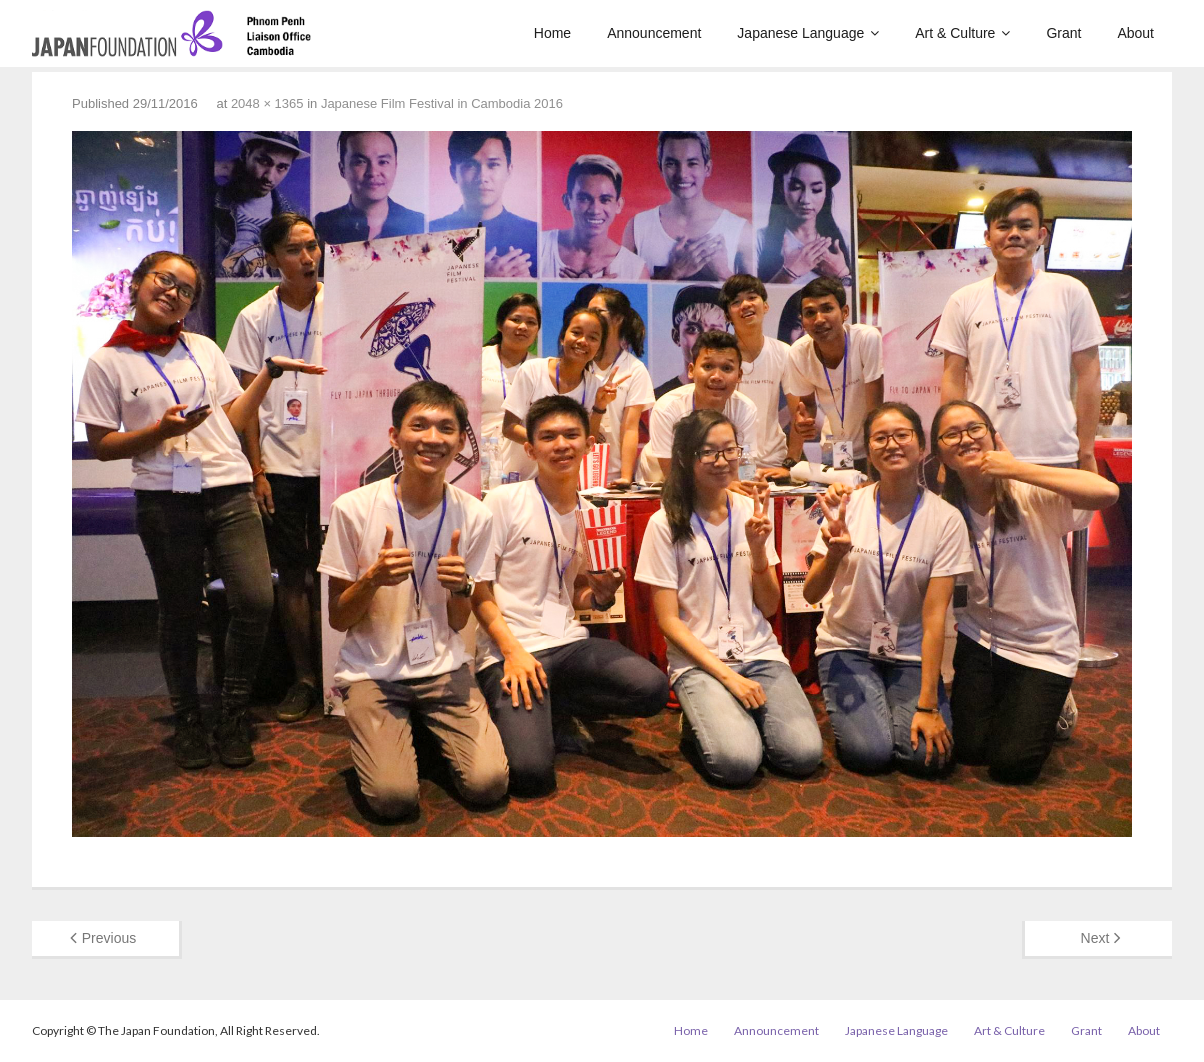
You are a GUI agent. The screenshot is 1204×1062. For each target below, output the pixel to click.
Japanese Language (896, 1030)
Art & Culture (1009, 1030)
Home (691, 1030)
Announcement (776, 1030)
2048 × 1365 (267, 103)
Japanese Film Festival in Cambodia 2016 (442, 103)
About (1144, 1030)
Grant (1086, 1030)
